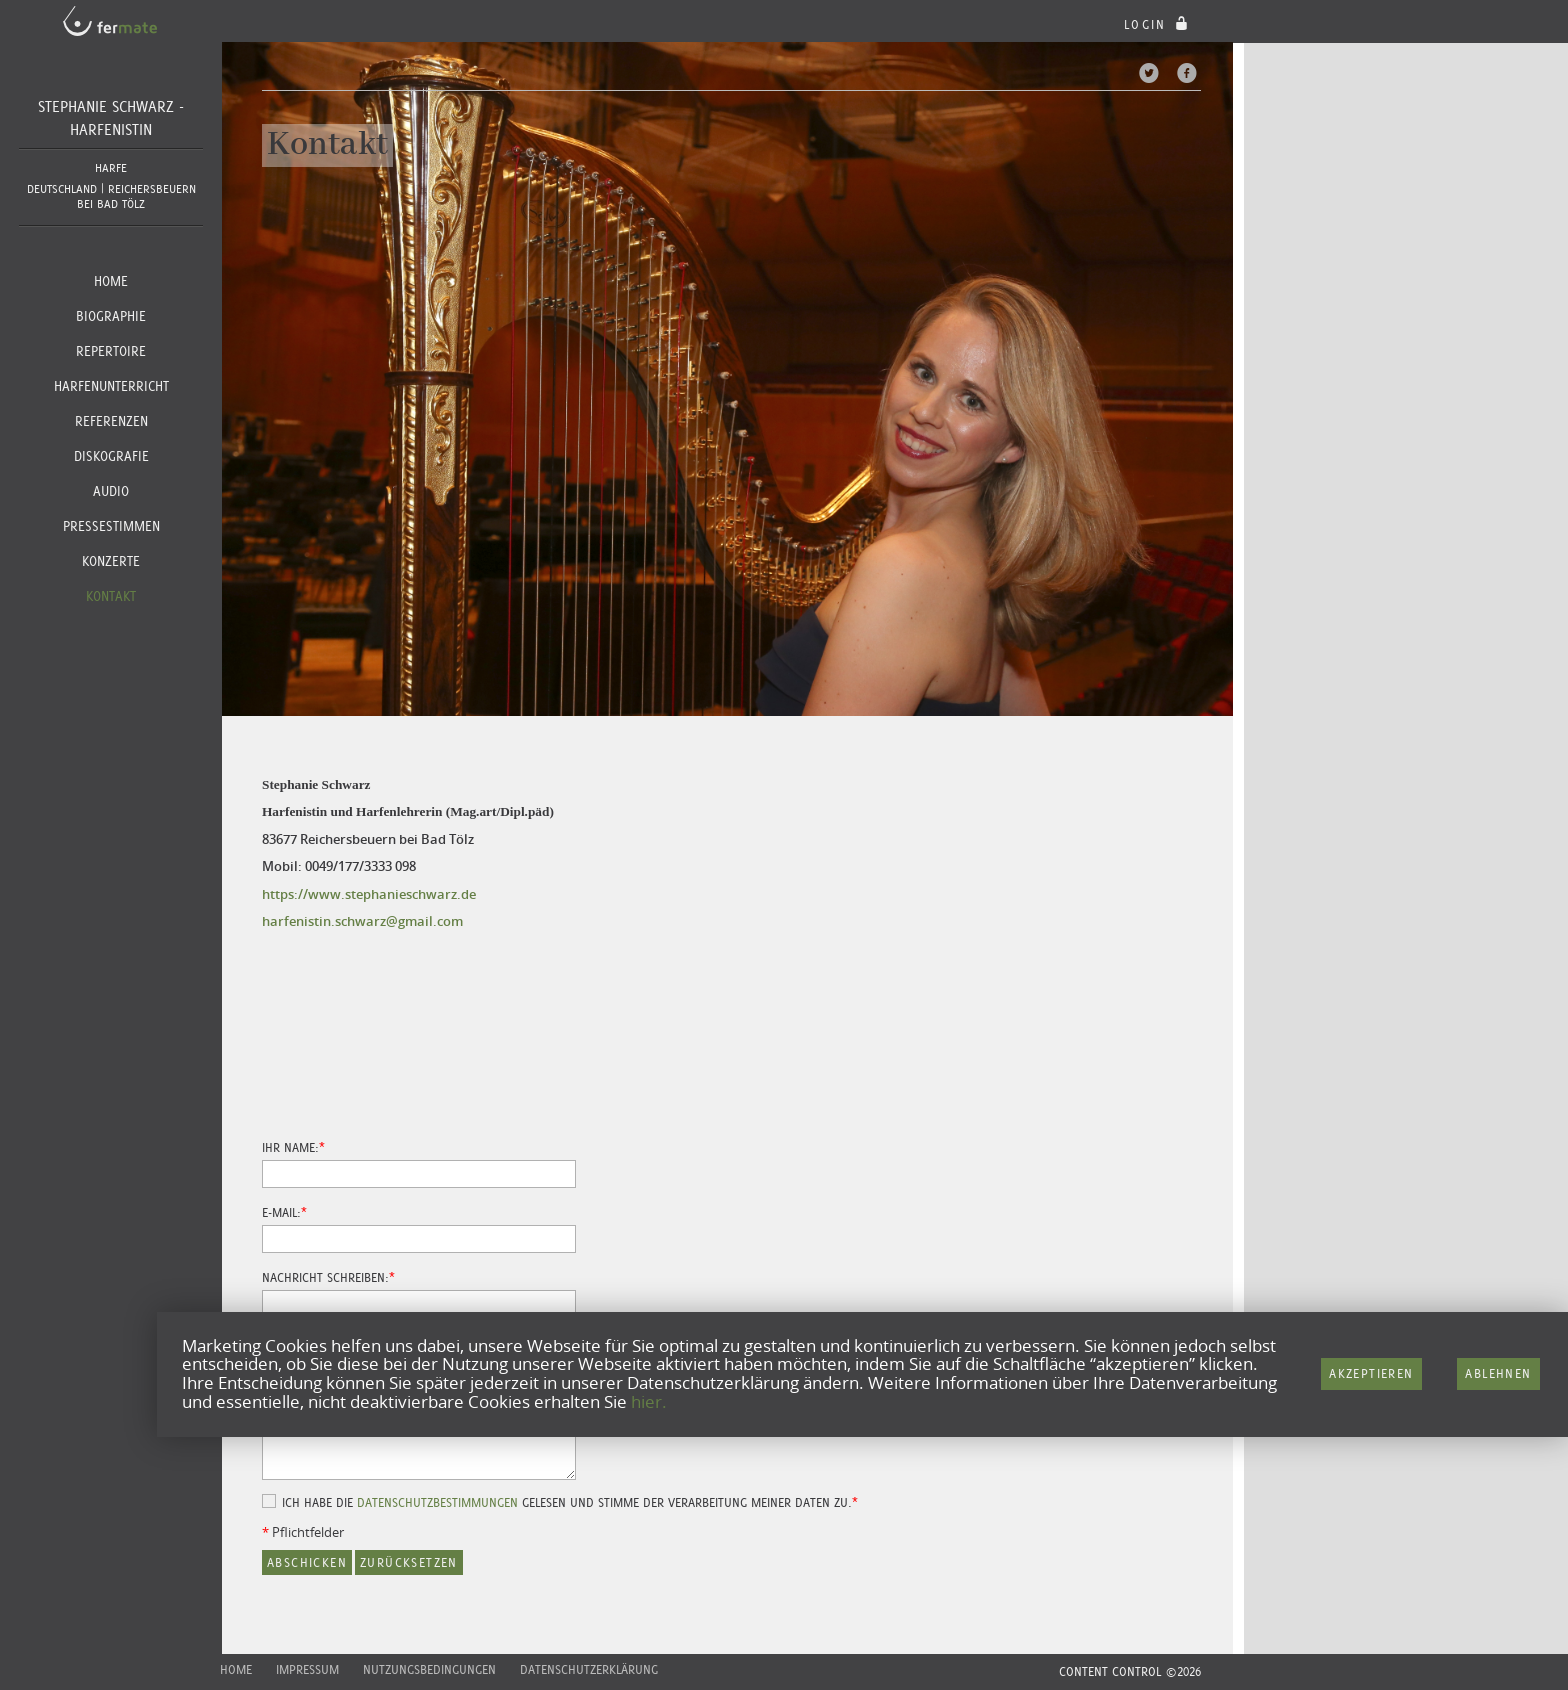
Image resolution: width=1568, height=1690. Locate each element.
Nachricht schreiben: (325, 1278)
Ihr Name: (290, 1148)
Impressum (307, 1669)
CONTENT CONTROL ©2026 (1130, 1671)
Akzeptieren (1371, 1373)
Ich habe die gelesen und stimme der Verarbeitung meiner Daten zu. (567, 1503)
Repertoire (111, 351)
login (1158, 24)
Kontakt (111, 596)
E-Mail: (281, 1213)
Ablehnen (1498, 1373)
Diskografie (111, 456)
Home (111, 281)
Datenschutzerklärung (589, 1669)
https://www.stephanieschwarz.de (369, 894)
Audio (111, 491)
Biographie (111, 316)
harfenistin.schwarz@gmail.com (362, 921)
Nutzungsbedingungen (429, 1669)
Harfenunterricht (111, 386)
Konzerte (111, 561)
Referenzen (111, 421)
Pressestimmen (111, 526)
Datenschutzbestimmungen (437, 1502)
